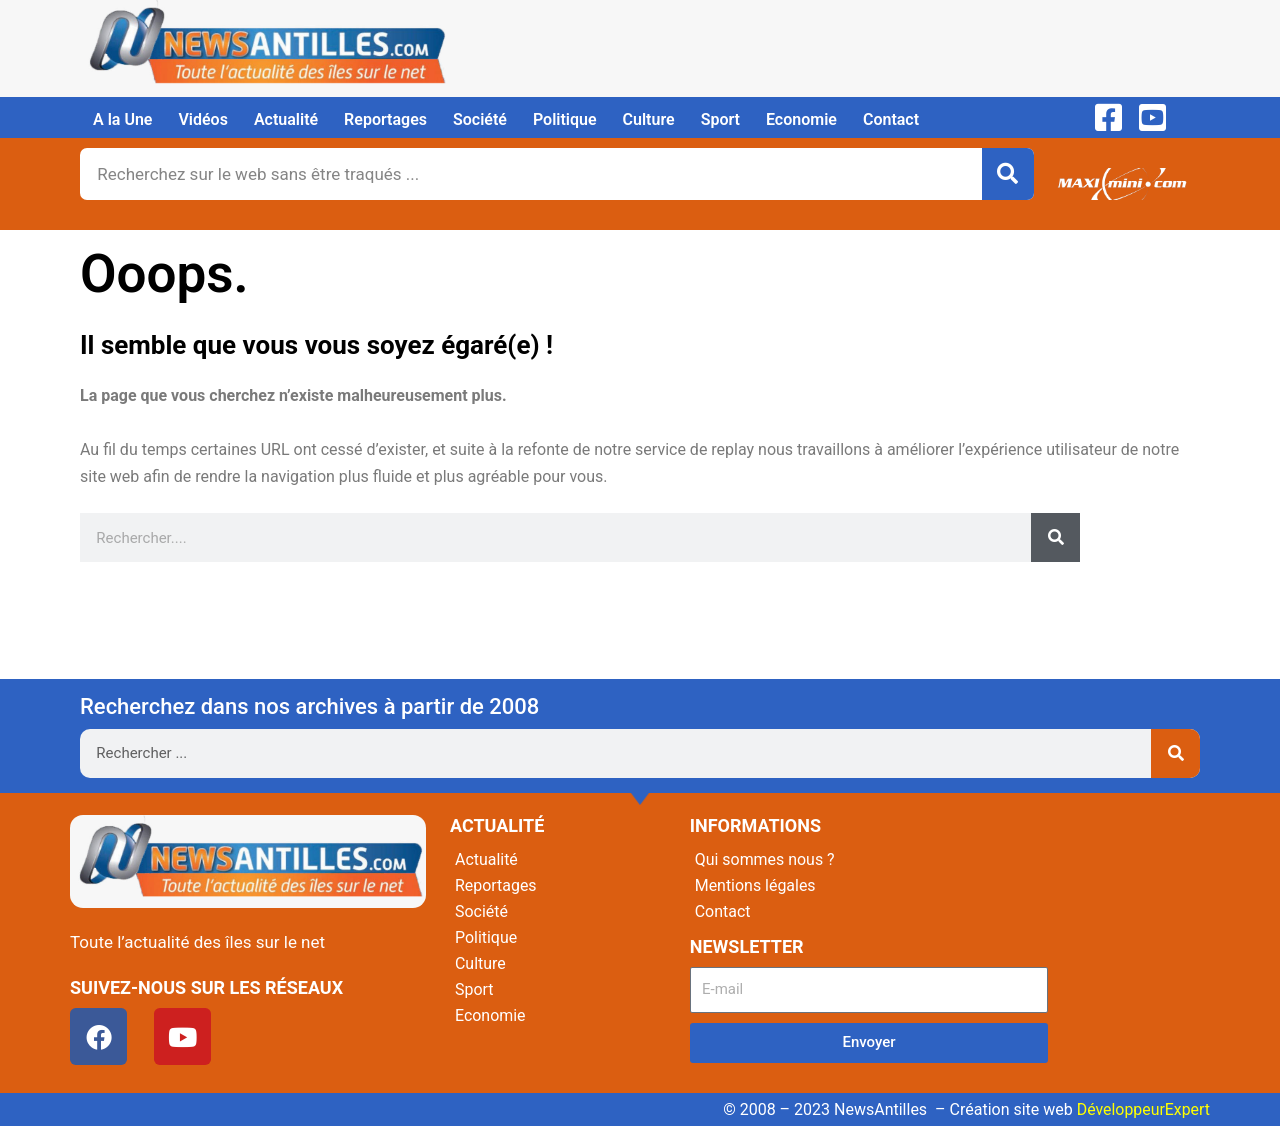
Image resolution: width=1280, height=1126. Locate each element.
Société (480, 119)
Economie (801, 119)
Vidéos (202, 119)
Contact (891, 119)
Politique (565, 119)
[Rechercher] (1008, 174)
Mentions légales (755, 885)
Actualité (286, 119)
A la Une (122, 119)
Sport (720, 119)
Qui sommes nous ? (765, 859)
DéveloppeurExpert (1143, 1109)
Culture (649, 119)
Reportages (385, 119)
